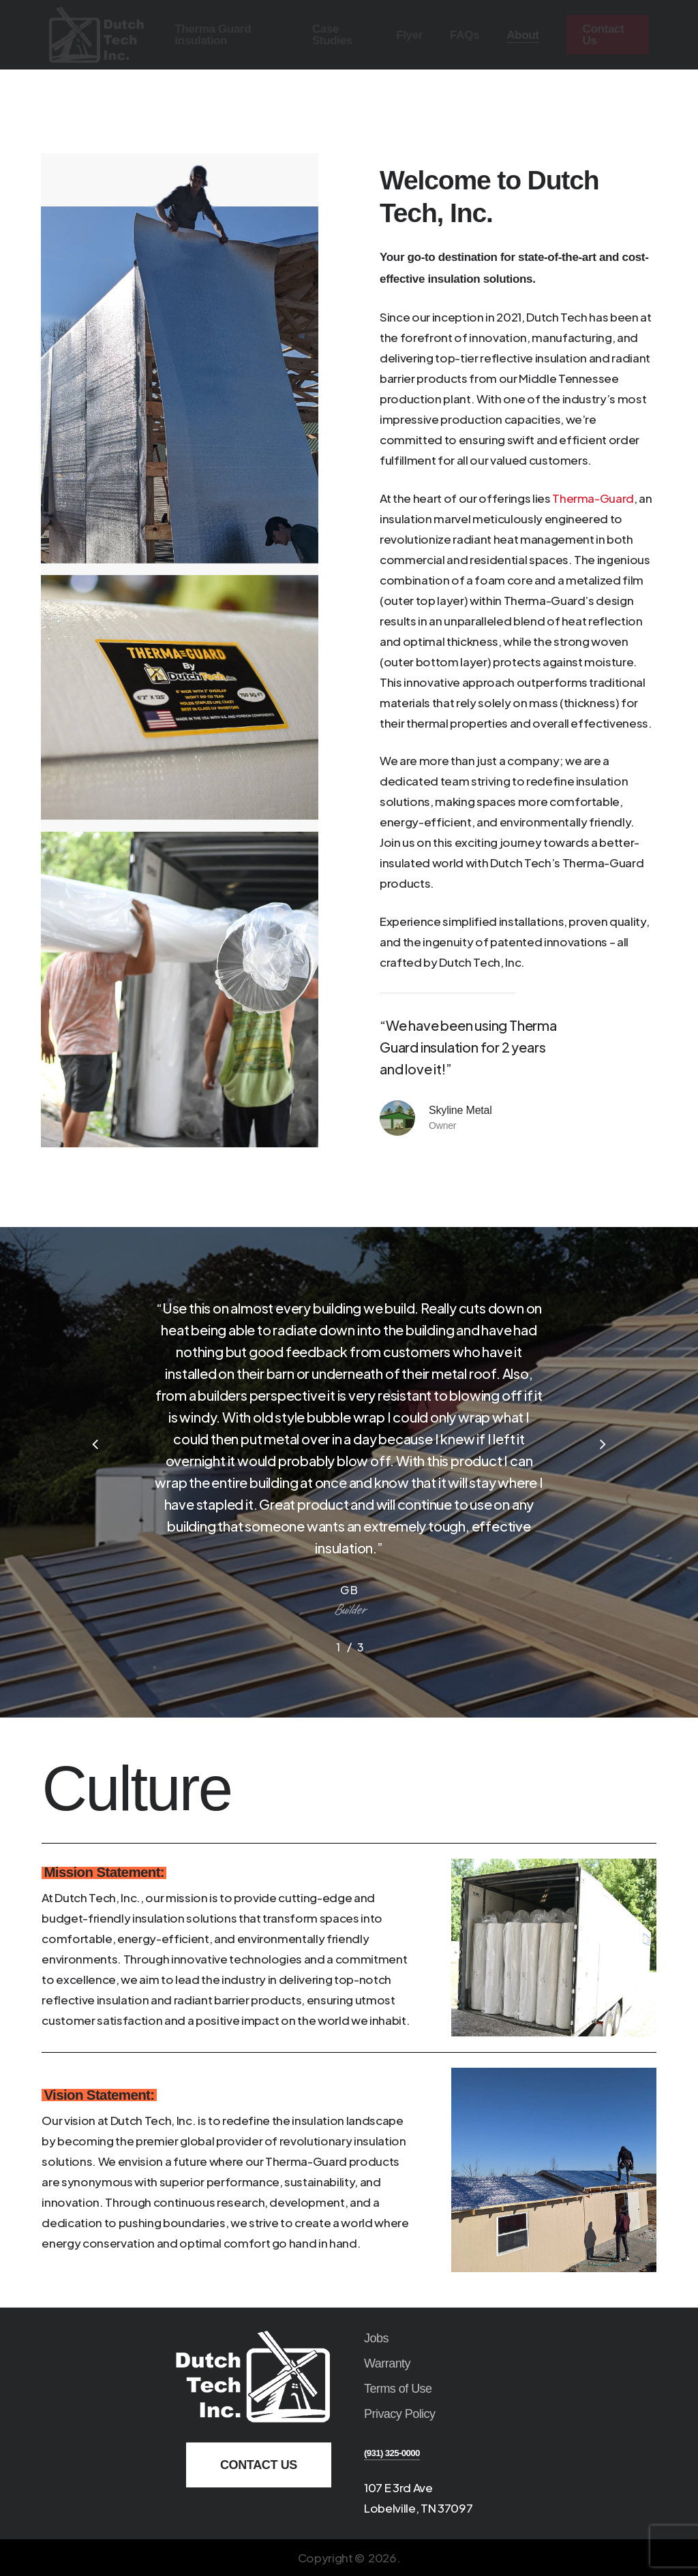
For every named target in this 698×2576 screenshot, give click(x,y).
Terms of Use (398, 2388)
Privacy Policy (399, 2414)
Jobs (376, 2338)
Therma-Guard (593, 498)
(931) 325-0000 (392, 2453)
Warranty (387, 2363)
